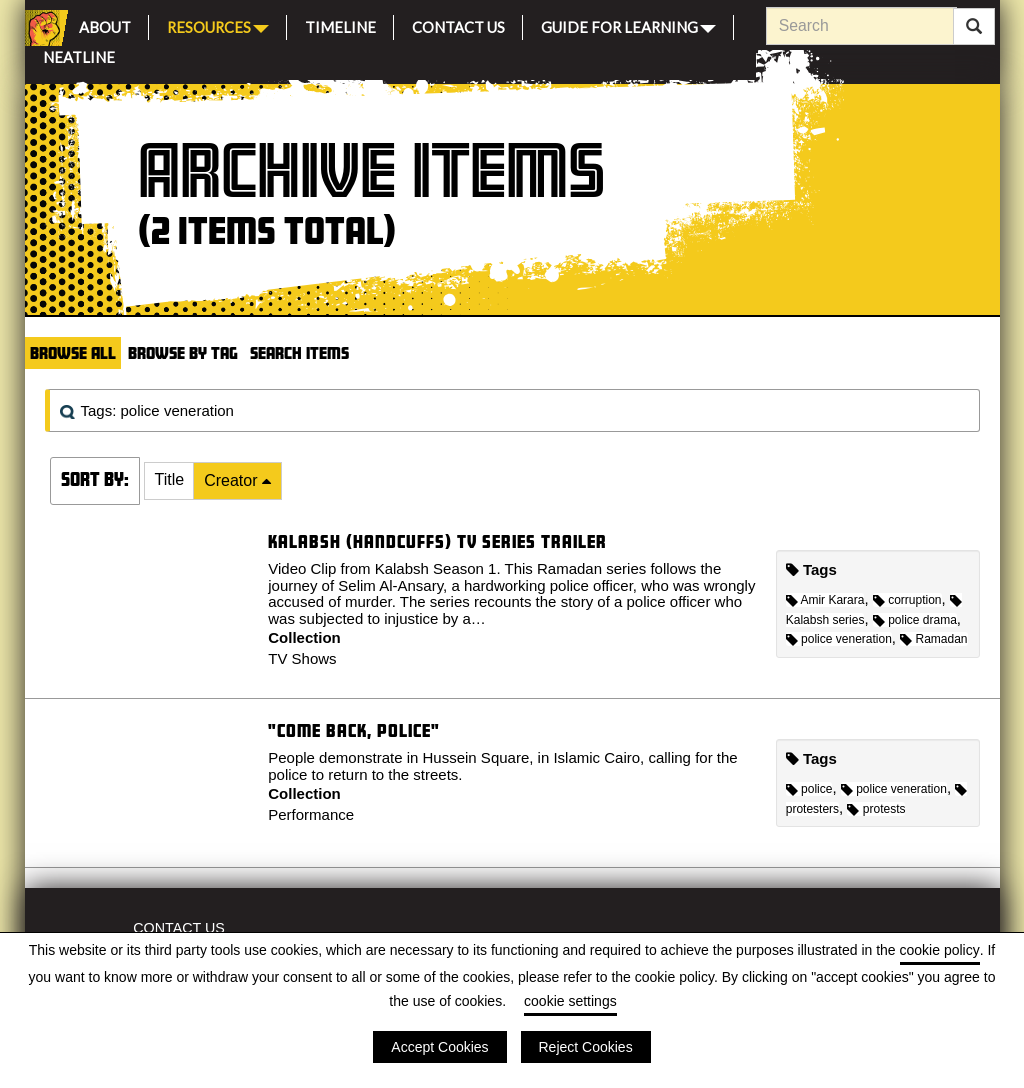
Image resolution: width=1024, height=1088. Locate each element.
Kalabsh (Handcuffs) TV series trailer (437, 541)
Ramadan (933, 639)
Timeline (340, 24)
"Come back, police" (354, 730)
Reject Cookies (586, 1047)
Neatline (79, 54)
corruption (907, 600)
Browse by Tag (183, 352)
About (105, 24)
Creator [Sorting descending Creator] (233, 480)
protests (876, 809)
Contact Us (458, 24)
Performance (311, 814)
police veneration (839, 639)
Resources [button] (218, 25)
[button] (170, 481)
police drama (915, 620)
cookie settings (570, 1001)
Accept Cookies (439, 1047)
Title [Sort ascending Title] (170, 479)
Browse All (73, 352)
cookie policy (940, 950)
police (809, 789)
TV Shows (302, 658)
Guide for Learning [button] (628, 25)
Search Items (299, 352)
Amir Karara (825, 600)
